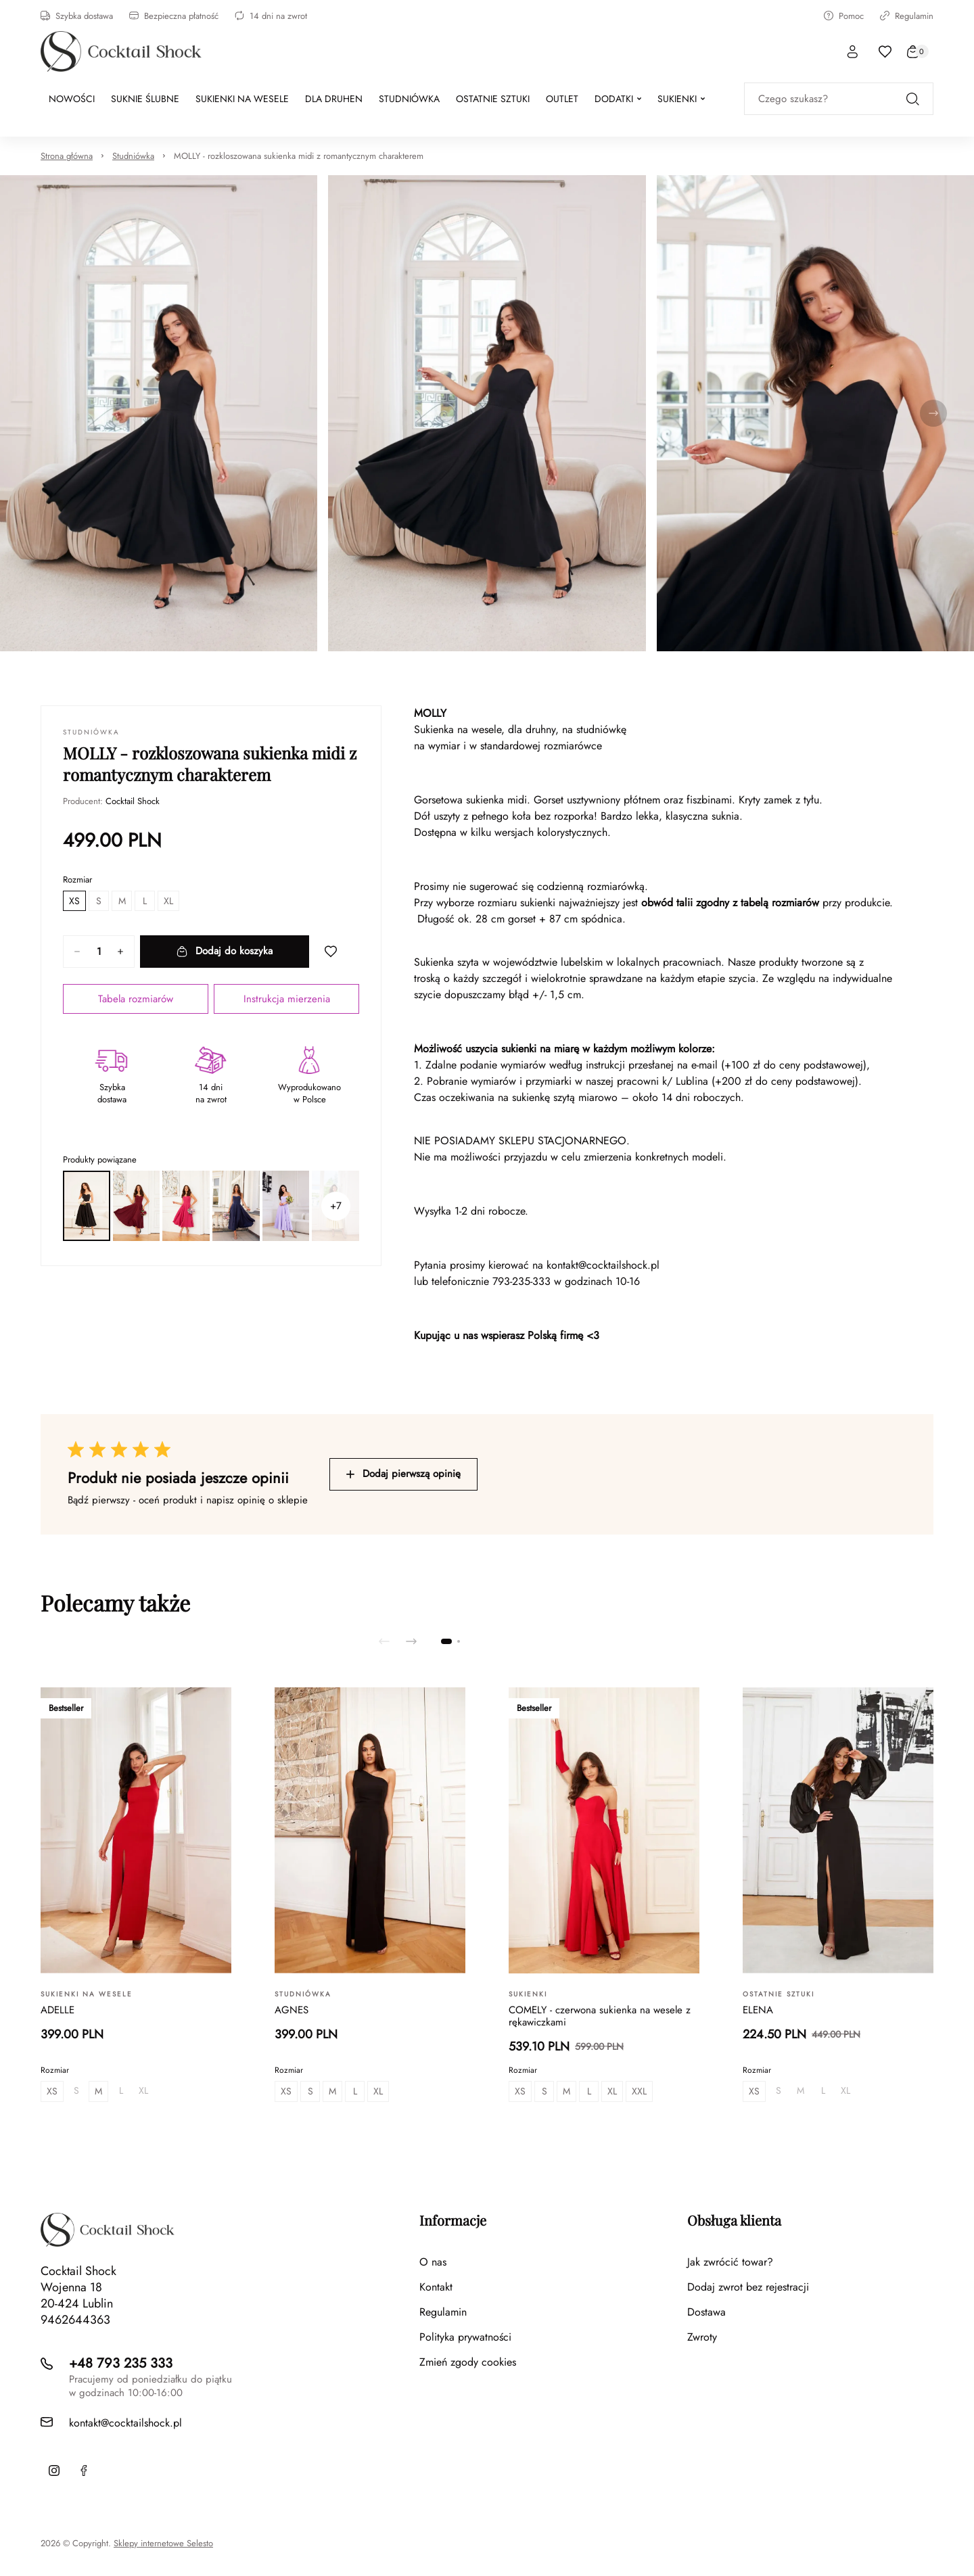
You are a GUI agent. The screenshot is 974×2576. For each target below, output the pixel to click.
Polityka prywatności (465, 2337)
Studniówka (133, 156)
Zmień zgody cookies (467, 2362)
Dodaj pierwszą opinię (403, 1473)
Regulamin (906, 15)
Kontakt (436, 2287)
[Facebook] (83, 2470)
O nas (432, 2262)
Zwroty (702, 2337)
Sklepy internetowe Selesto (163, 2543)
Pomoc (844, 15)
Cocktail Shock (133, 801)
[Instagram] (54, 2470)
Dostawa (706, 2312)
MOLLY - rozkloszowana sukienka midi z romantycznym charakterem (298, 156)
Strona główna (67, 156)
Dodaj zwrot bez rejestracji (748, 2287)
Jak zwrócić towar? (730, 2262)
